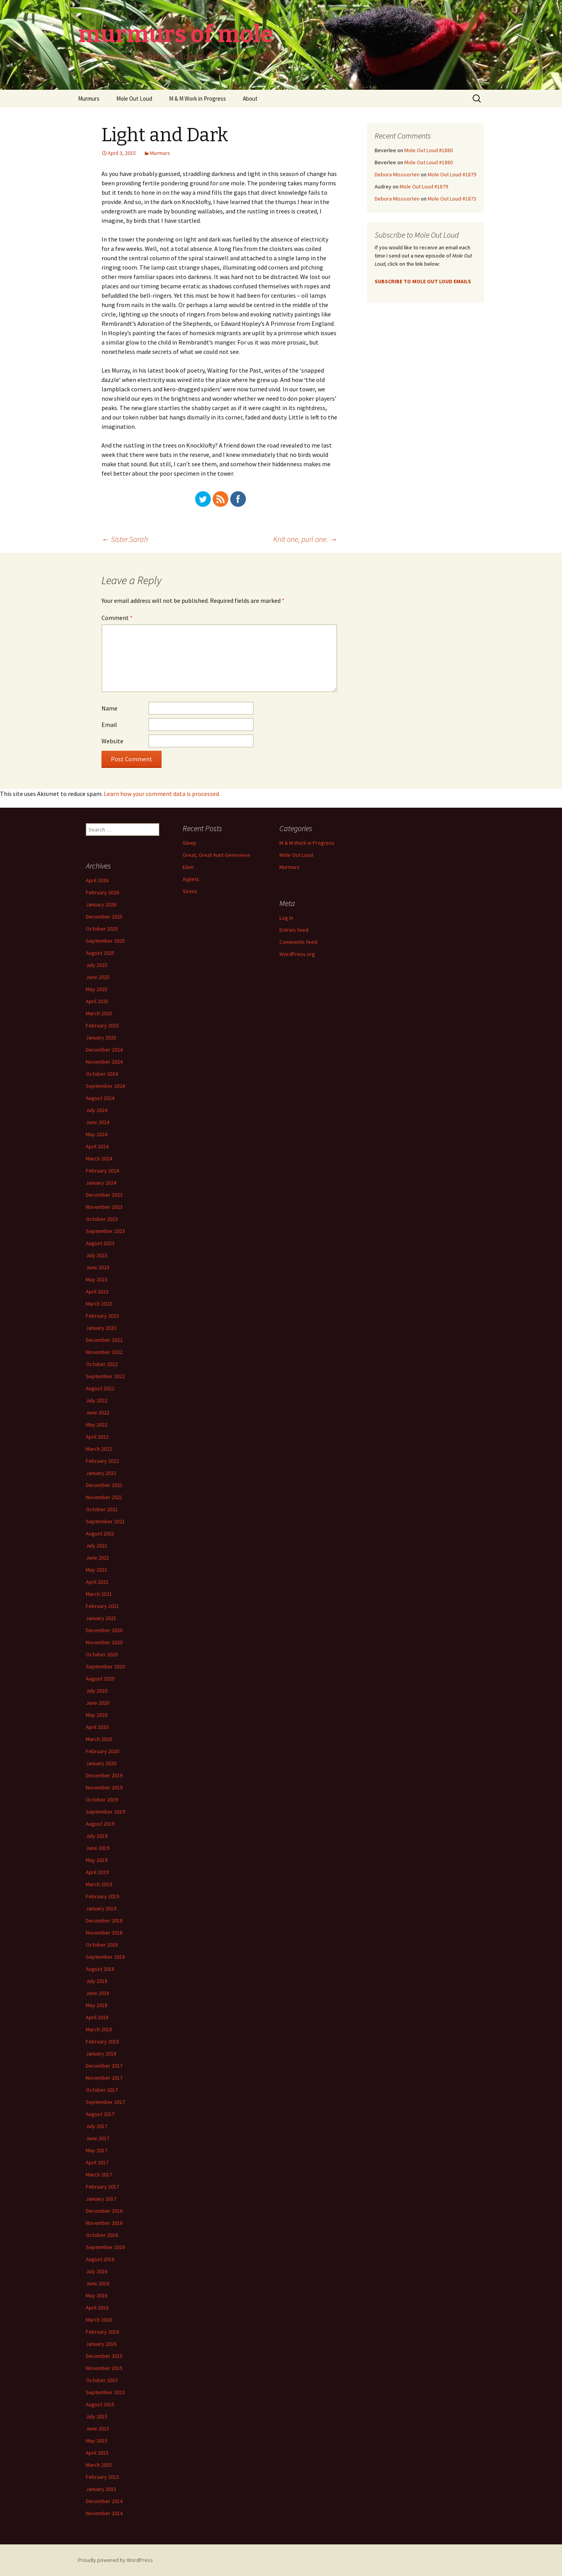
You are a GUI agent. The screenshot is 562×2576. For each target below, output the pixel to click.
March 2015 (99, 2464)
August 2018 (100, 1968)
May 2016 (96, 2295)
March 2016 (99, 2319)
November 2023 (104, 1206)
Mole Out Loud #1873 (452, 198)
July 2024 (96, 1110)
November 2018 (104, 1932)
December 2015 (104, 2355)
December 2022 (104, 1339)
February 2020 (102, 1751)
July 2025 (96, 964)
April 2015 (97, 2452)
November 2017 (104, 2077)
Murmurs (89, 98)
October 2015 (102, 2380)
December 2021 (104, 1485)
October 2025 (102, 928)
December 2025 (104, 916)
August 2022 (100, 1388)
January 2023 (101, 1327)
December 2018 (104, 1920)
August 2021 (100, 1533)
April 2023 (97, 1291)
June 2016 (97, 2283)
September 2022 (105, 1376)
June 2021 (97, 1557)
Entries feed (293, 929)
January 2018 (101, 2053)
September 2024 (105, 1085)
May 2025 (96, 989)
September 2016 (105, 2247)
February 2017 (102, 2186)
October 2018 (102, 1944)
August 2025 (100, 952)
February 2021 (102, 1606)
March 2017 (99, 2174)
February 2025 (102, 1025)
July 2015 (96, 2416)
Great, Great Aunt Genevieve (216, 854)
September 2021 (105, 1521)
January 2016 (101, 2343)
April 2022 (97, 1436)
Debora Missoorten (397, 174)
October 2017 (102, 2089)
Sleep (189, 842)
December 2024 (104, 1049)
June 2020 (97, 1702)
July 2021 (96, 1545)
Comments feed (298, 941)
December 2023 (104, 1194)
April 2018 (97, 2017)
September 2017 (105, 2101)
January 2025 (101, 1037)
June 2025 (97, 977)
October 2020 (102, 1654)
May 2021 (96, 1569)
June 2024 (97, 1122)
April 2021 (97, 1581)
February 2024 (102, 1170)
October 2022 (102, 1364)
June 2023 (97, 1267)
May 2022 (96, 1424)
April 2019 (97, 1872)
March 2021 (99, 1593)
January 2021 (101, 1618)
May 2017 (96, 2150)
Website (112, 741)
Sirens (190, 891)
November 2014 (104, 2513)
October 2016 (102, 2234)
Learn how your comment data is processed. (162, 794)
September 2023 (105, 1231)
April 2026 (97, 880)
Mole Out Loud (134, 98)
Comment (117, 618)
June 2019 (97, 1847)
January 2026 (101, 904)
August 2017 (100, 2114)
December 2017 (104, 2065)
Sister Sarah (124, 539)
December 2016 (104, 2210)
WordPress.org (297, 954)
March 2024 (99, 1158)
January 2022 (101, 1472)
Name (109, 708)
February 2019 (102, 1896)
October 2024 (102, 1073)
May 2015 (96, 2440)
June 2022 (97, 1412)
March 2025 (99, 1013)
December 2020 (104, 1630)
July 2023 (96, 1255)
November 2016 (104, 2222)
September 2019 (105, 1811)
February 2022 (102, 1460)
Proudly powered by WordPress (115, 2560)
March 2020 (99, 1739)
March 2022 (99, 1448)
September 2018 (105, 1956)
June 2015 (97, 2428)
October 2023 (102, 1218)
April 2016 (97, 2307)
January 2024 (101, 1182)
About (250, 98)
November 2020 (104, 1642)
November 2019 (104, 1787)
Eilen (188, 867)
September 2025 (105, 940)
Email (109, 724)
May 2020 (96, 1714)
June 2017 (97, 2138)
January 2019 (101, 1908)
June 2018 (97, 1993)
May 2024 (96, 1134)
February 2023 (102, 1315)
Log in (286, 917)
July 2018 (96, 1980)
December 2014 (104, 2501)
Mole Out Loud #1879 (452, 174)
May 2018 (96, 2005)
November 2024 (104, 1061)
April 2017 (97, 2162)
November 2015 (104, 2368)
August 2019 (100, 1823)
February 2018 (102, 2041)
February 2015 (102, 2476)
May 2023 (96, 1279)
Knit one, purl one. (305, 539)
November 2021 (104, 1497)
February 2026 (102, 892)
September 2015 (105, 2392)
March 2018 (99, 2029)
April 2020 (97, 1726)
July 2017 (96, 2126)
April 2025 (97, 1001)
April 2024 (97, 1146)
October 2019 (102, 1799)
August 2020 (100, 1678)
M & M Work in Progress (197, 98)
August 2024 (100, 1097)
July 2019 (96, 1835)
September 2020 (105, 1666)
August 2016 (100, 2259)
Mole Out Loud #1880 (428, 150)
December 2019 (104, 1775)
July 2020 (96, 1690)
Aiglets (191, 879)
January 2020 (101, 1763)
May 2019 (96, 1860)
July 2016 (96, 2271)
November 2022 (104, 1352)
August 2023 (100, 1243)
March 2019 (99, 1884)
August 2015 (100, 2404)
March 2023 (99, 1303)
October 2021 (102, 1509)
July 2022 (96, 1400)
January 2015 (101, 2489)
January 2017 (101, 2198)
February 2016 (102, 2331)
